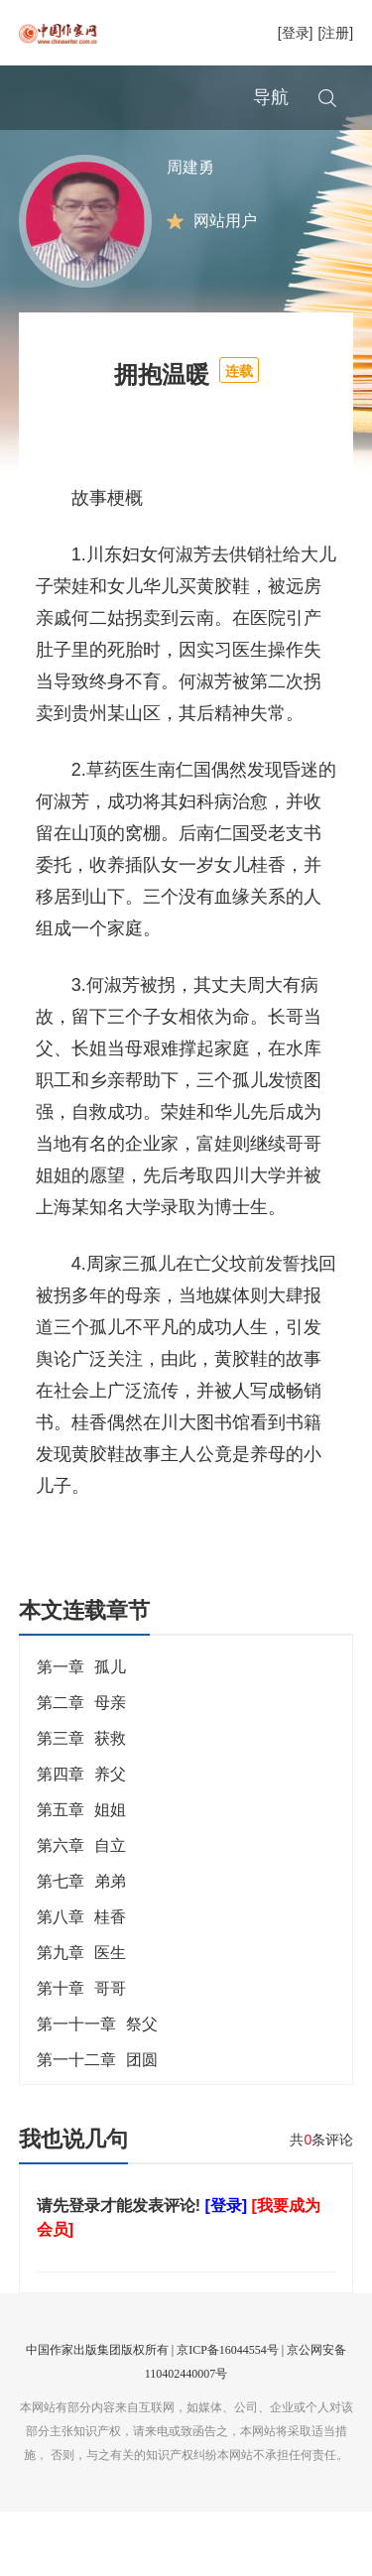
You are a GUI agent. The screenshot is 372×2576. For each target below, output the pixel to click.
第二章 (81, 1767)
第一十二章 (97, 2124)
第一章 (81, 1731)
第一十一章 (97, 2088)
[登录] (295, 33)
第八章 (81, 1981)
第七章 (81, 1945)
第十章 (81, 2052)
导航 (271, 97)
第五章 (81, 1874)
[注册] (335, 33)
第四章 (81, 1838)
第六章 (81, 1909)
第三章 (81, 1802)
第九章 (81, 2017)
